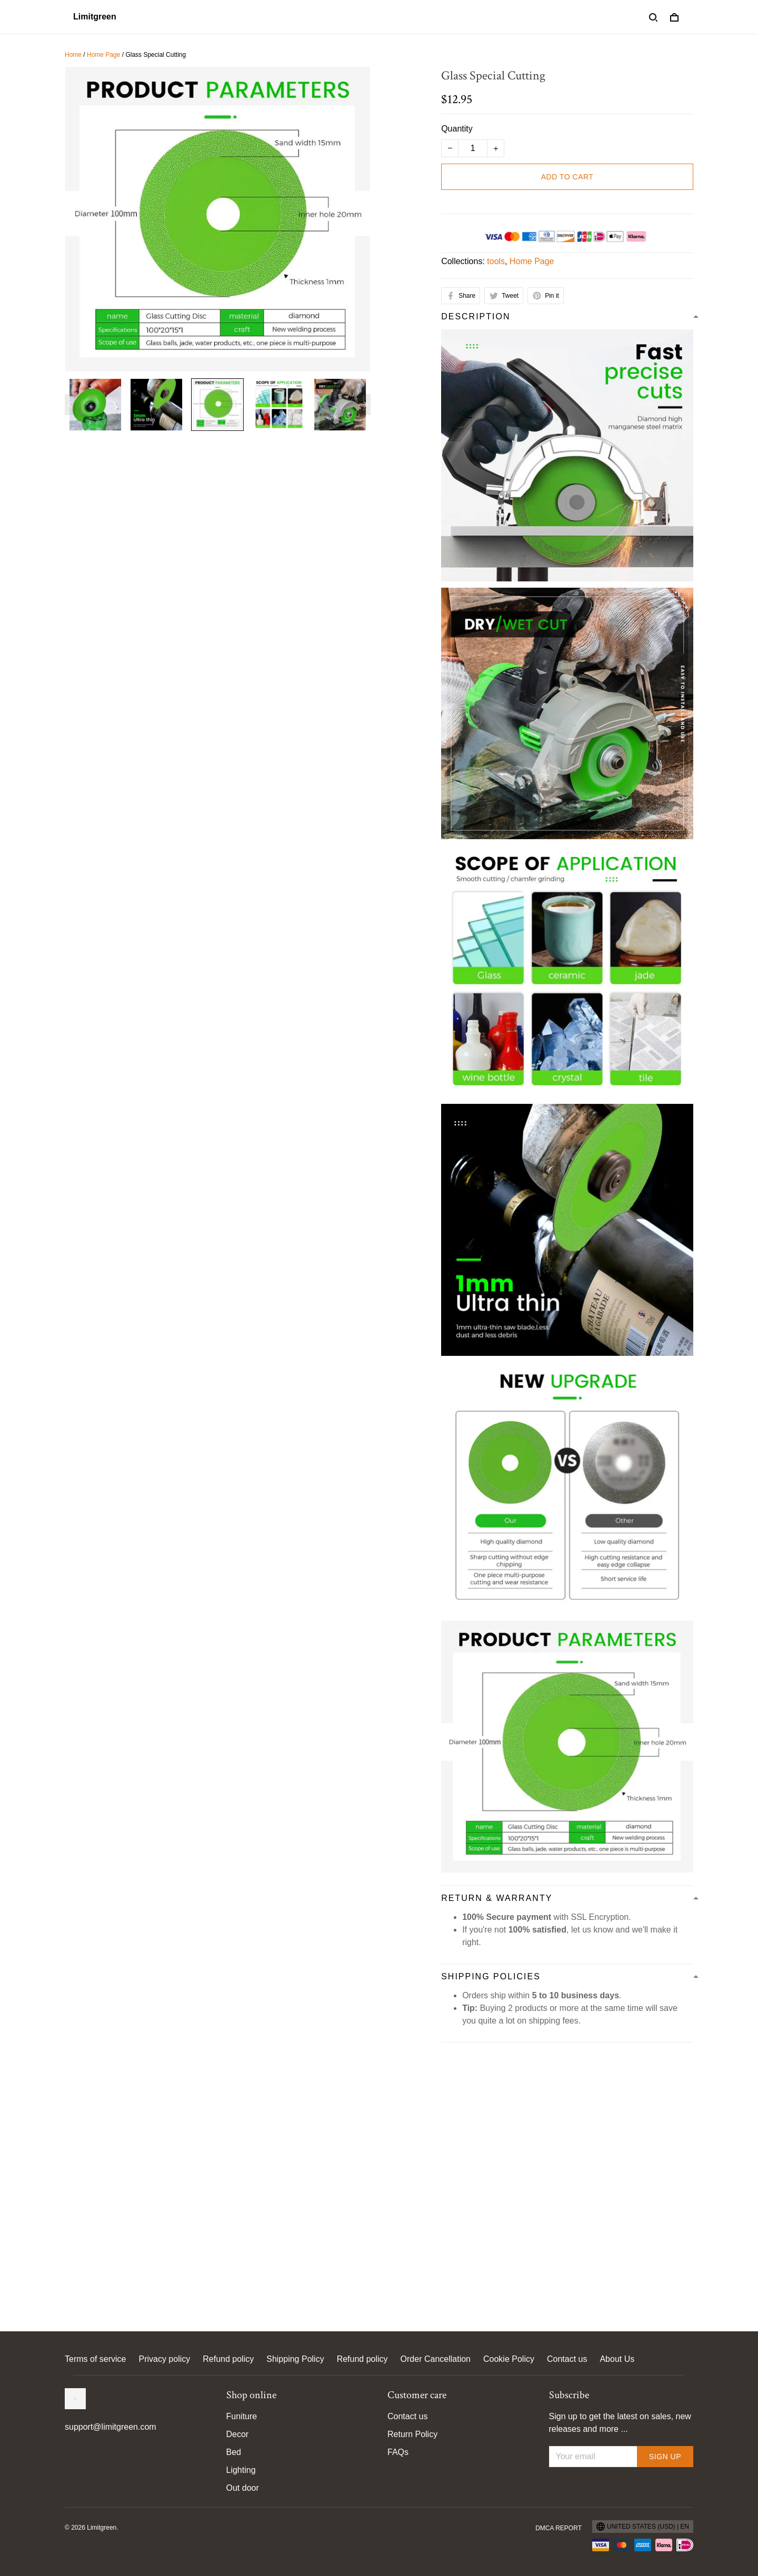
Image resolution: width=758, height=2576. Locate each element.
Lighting (241, 2470)
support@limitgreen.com (110, 2426)
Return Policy (412, 2434)
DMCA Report (558, 2528)
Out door (242, 2487)
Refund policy (228, 2358)
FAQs (397, 2452)
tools (496, 261)
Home (73, 54)
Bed (233, 2452)
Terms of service (95, 2358)
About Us (617, 2358)
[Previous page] (70, 404)
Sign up (665, 2456)
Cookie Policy (508, 2358)
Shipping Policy (295, 2358)
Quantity (457, 128)
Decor (237, 2434)
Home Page (103, 54)
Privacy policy (164, 2358)
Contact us (567, 2358)
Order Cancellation (436, 2358)
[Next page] (365, 404)
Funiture (241, 2416)
